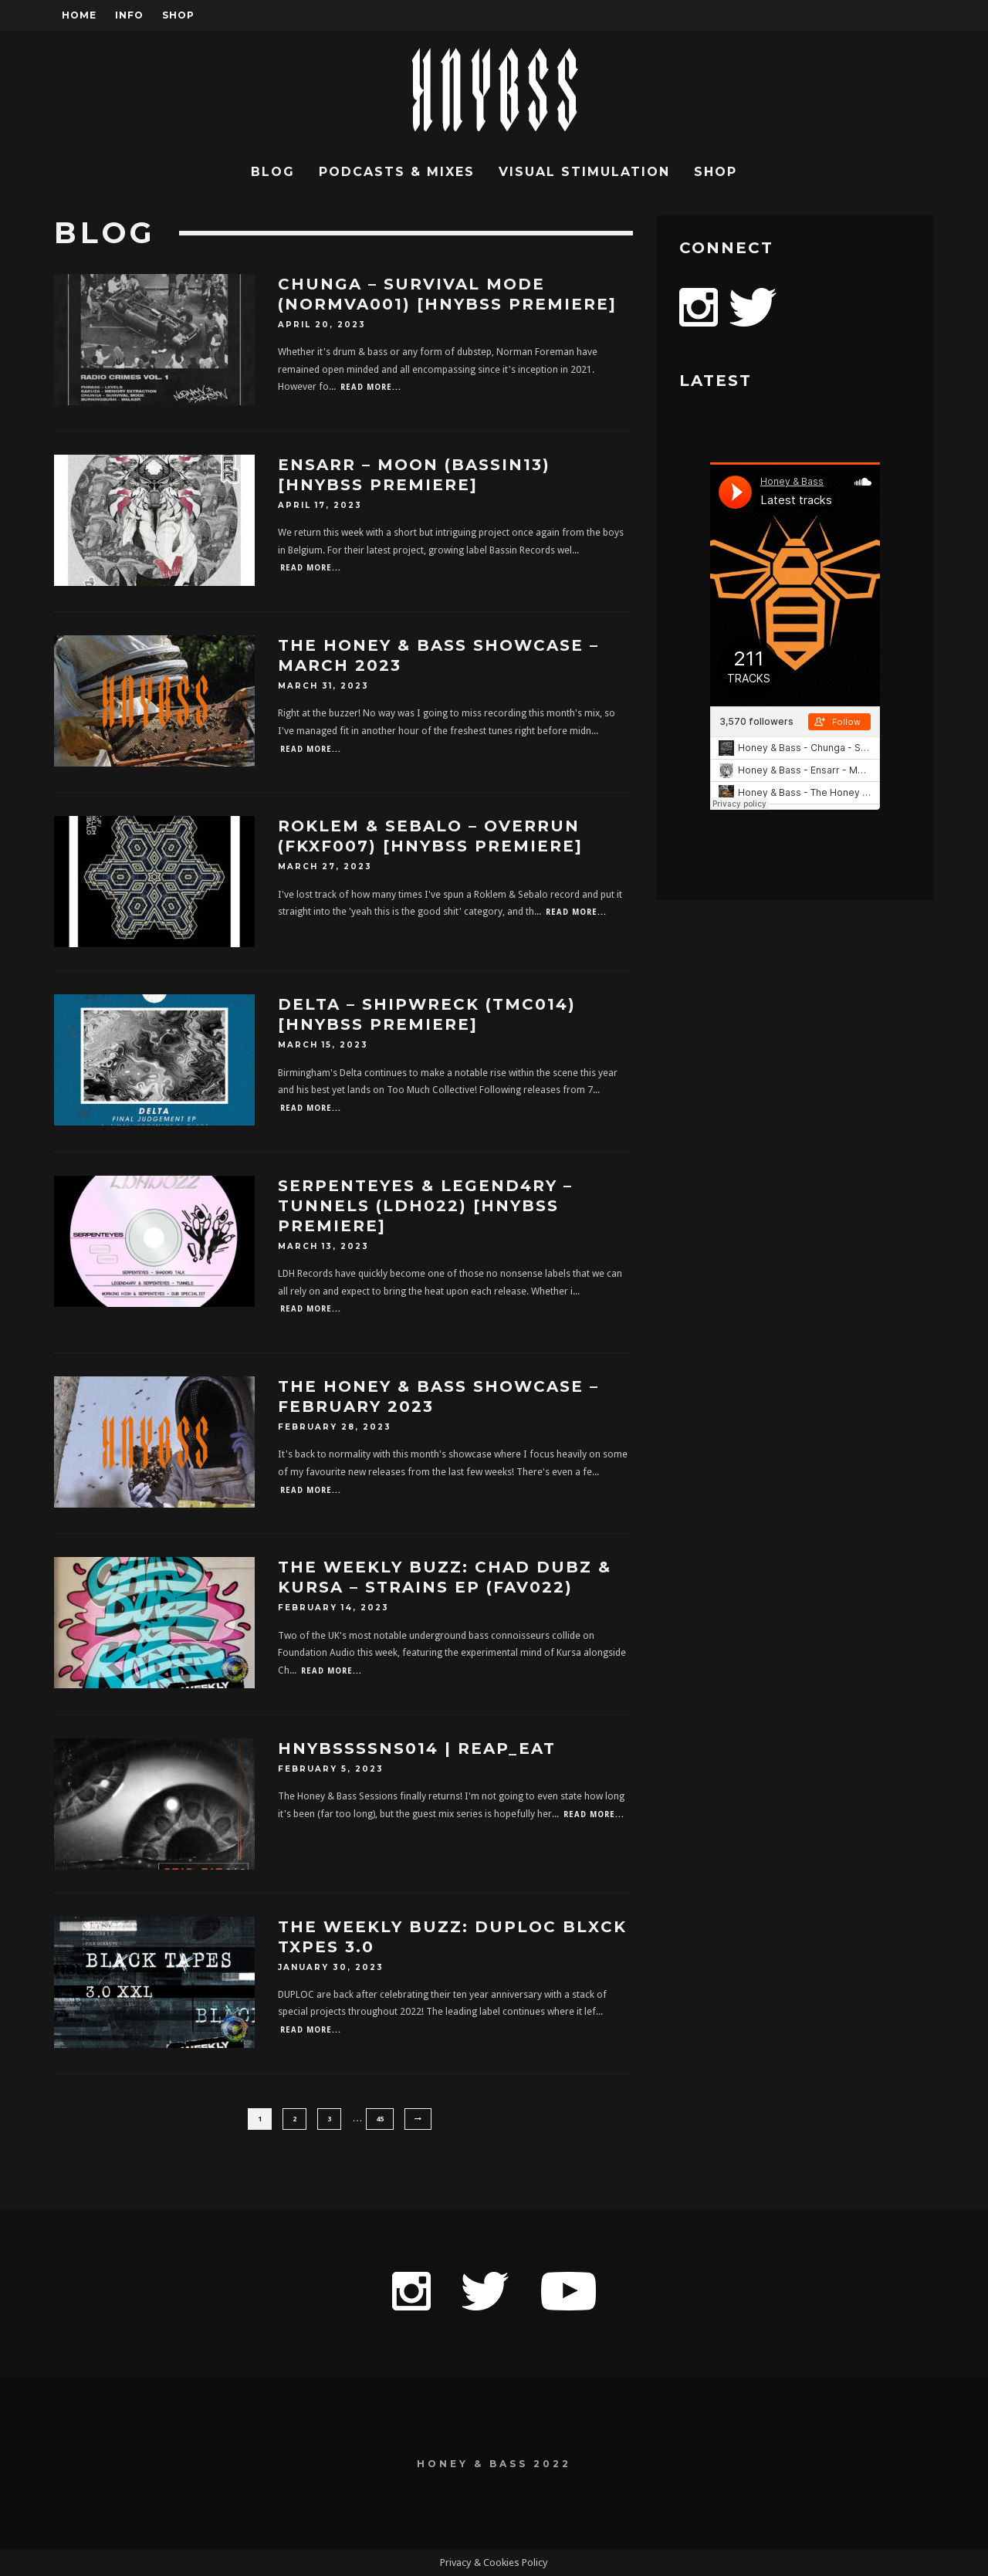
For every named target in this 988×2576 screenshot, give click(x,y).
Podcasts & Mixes (397, 171)
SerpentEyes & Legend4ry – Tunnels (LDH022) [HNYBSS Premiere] (425, 1205)
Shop (178, 15)
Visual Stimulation (584, 171)
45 (380, 2119)
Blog (273, 171)
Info (129, 15)
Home (79, 15)
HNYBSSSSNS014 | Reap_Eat (417, 1748)
